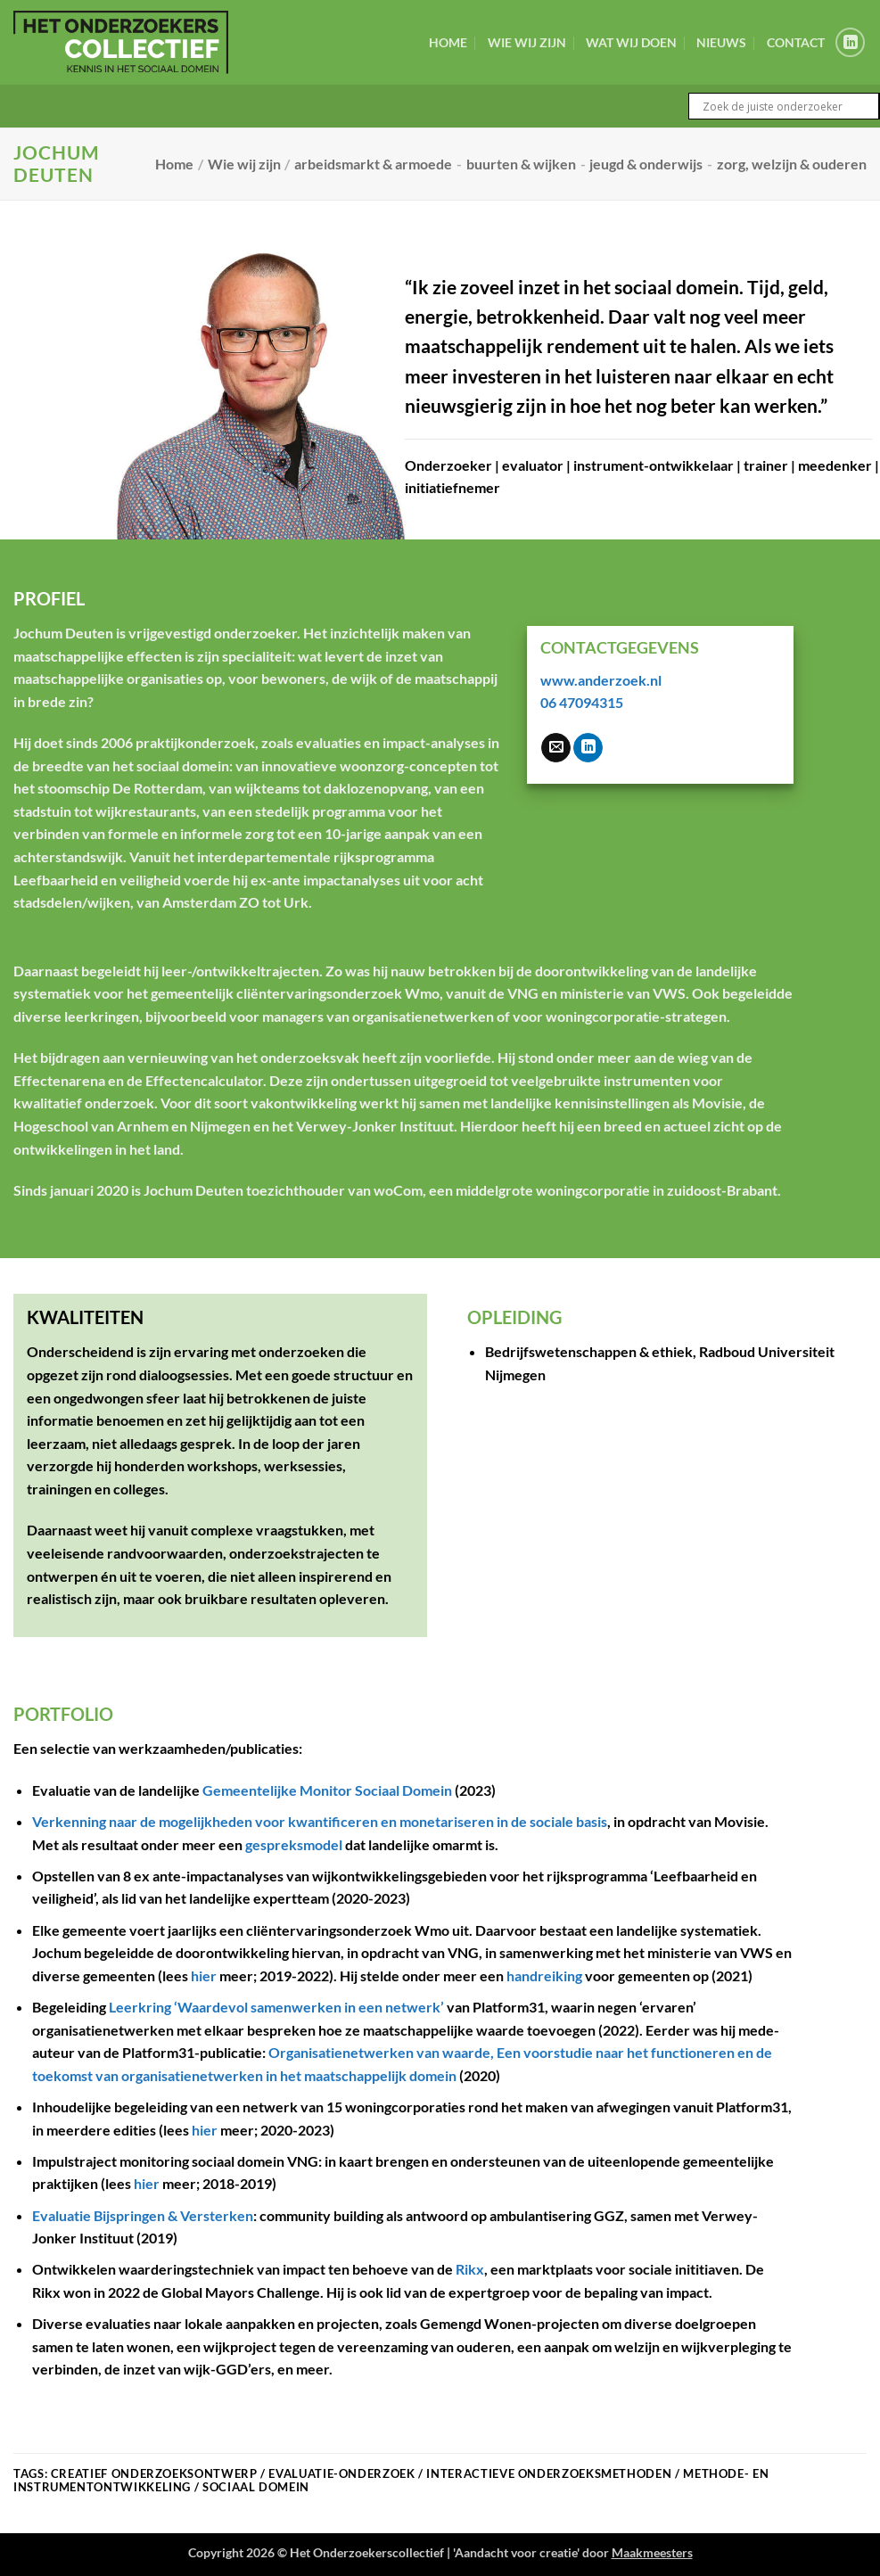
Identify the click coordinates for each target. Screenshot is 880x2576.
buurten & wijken (521, 163)
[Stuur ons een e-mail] (556, 748)
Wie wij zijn (527, 42)
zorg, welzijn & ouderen (792, 163)
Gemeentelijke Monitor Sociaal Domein (327, 1790)
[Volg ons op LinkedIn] (850, 42)
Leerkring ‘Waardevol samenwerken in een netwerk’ (276, 2006)
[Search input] (788, 106)
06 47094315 (581, 702)
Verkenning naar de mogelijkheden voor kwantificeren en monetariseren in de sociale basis (319, 1821)
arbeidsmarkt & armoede (373, 163)
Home (448, 42)
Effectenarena (59, 1080)
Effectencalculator (204, 1080)
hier (204, 1975)
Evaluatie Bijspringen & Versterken (142, 2215)
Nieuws (721, 42)
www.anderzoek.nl (601, 679)
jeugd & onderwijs (646, 163)
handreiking (544, 1975)
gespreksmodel (293, 1844)
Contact (796, 42)
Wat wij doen (631, 42)
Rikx (470, 2268)
